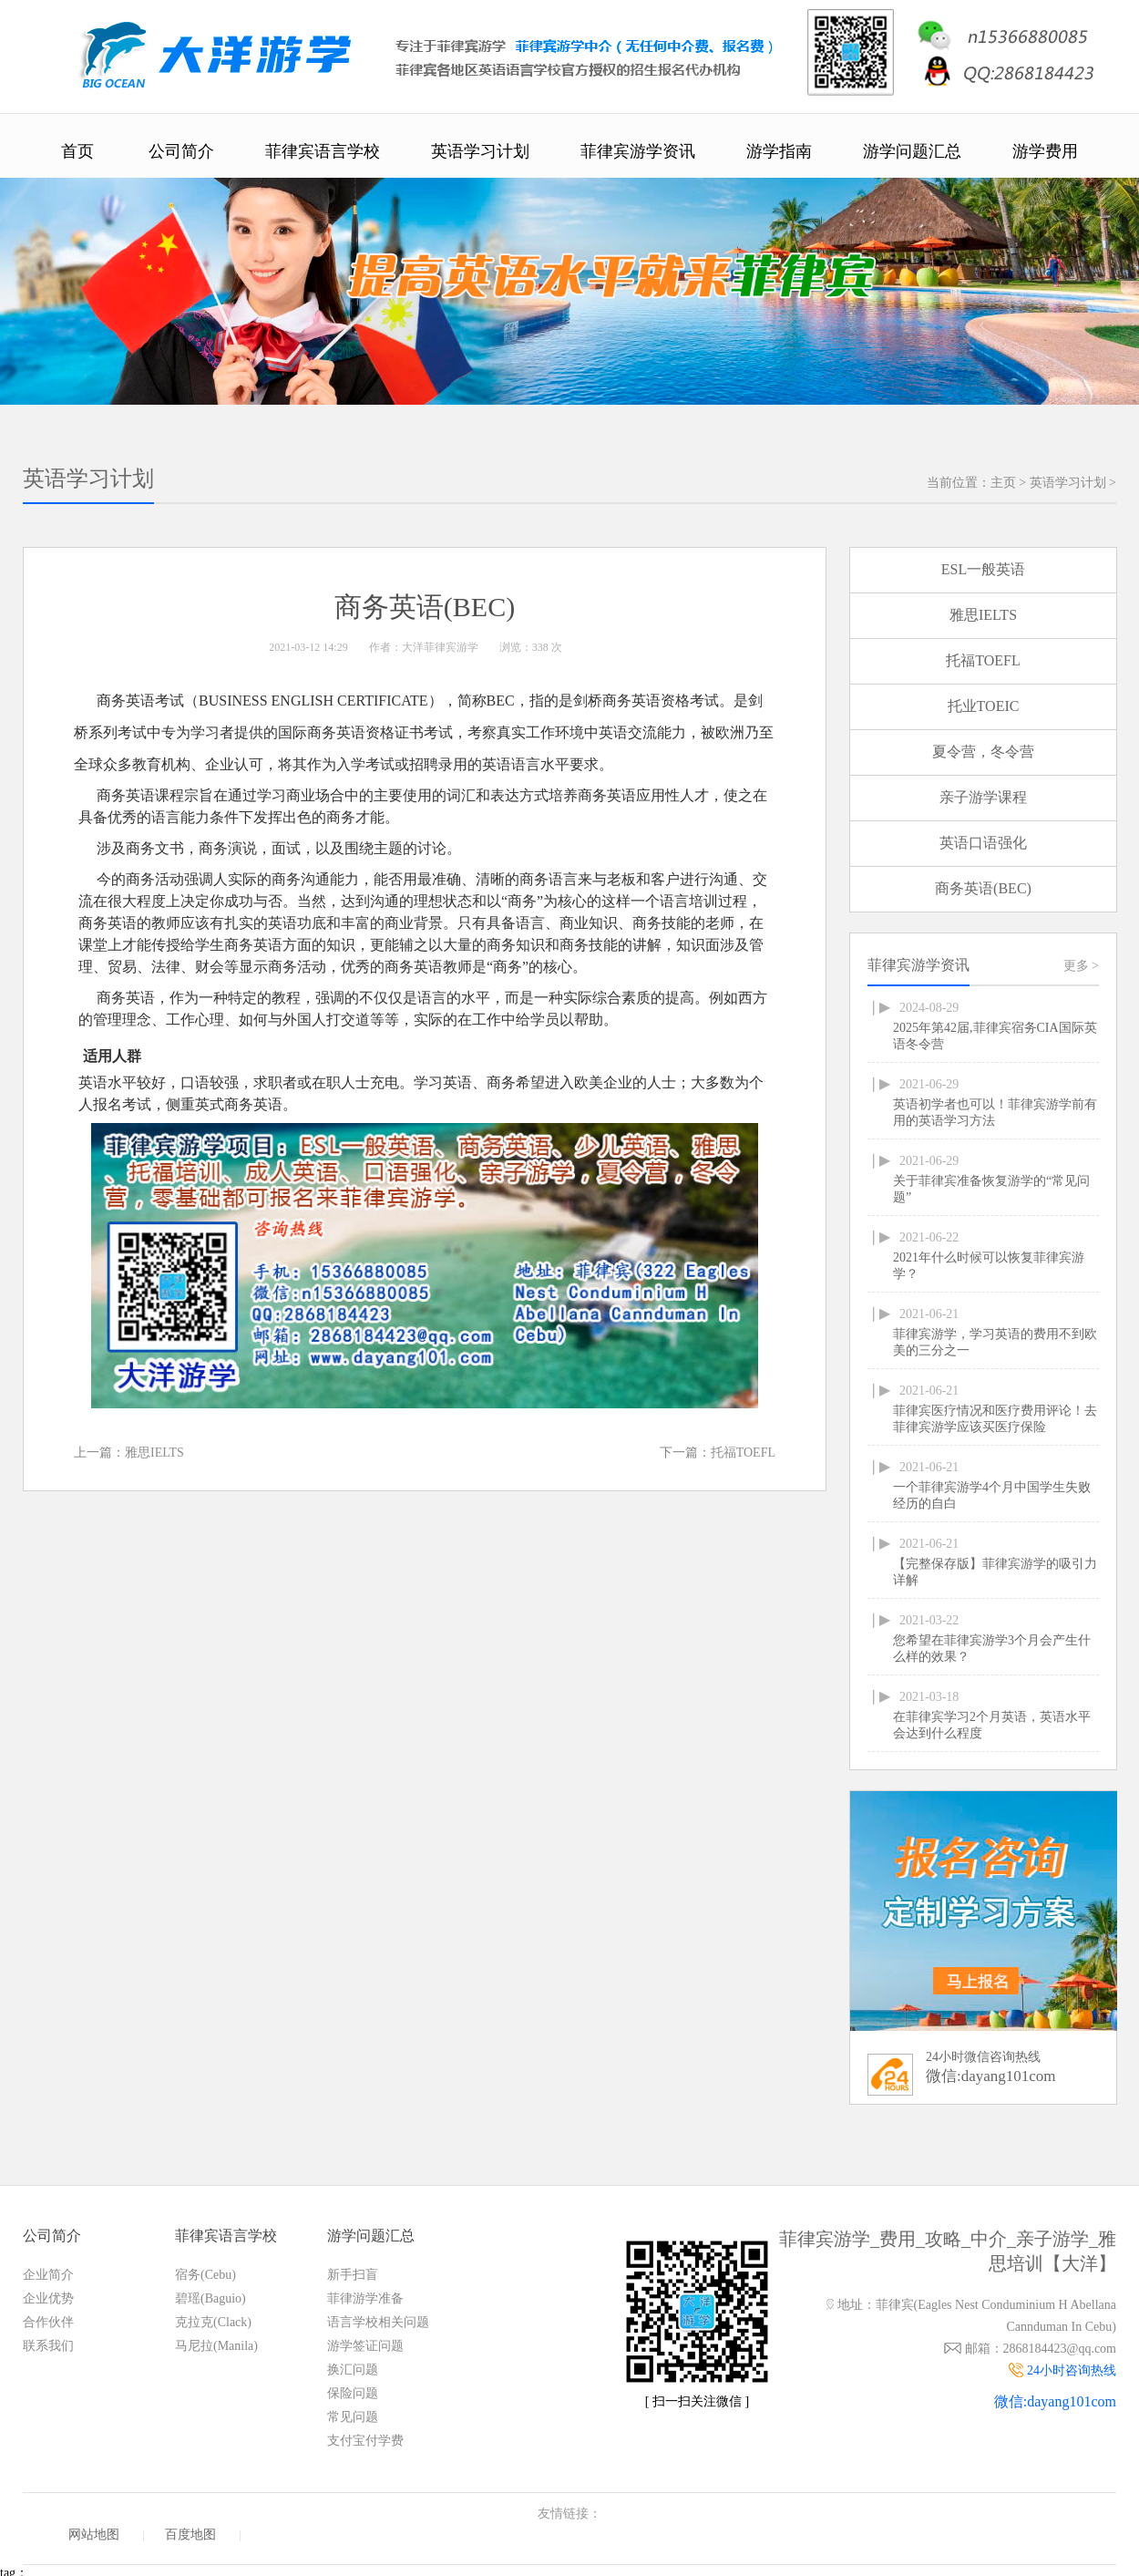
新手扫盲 (352, 2275)
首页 (77, 151)
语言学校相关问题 (378, 2322)
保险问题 (352, 2393)
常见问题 (352, 2417)
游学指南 (779, 151)
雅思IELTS (154, 1452)
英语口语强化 (983, 842)
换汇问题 (352, 2369)
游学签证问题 (365, 2346)
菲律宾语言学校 (322, 151)
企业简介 (48, 2275)
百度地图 (190, 2534)
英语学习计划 (480, 151)
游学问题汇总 (912, 151)
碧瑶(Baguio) (210, 2298)
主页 (1003, 482)
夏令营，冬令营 (983, 751)
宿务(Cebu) (205, 2275)
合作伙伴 (48, 2322)
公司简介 (181, 151)
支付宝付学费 (365, 2440)
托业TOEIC (984, 706)
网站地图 (93, 2534)
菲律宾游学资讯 (637, 151)
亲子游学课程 (983, 797)
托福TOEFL (743, 1452)
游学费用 (1045, 151)
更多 (1081, 966)
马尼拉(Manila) (216, 2346)
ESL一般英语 (983, 569)
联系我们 (48, 2346)
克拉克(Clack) (213, 2322)
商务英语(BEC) (983, 888)
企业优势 (48, 2298)
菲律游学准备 (365, 2298)
